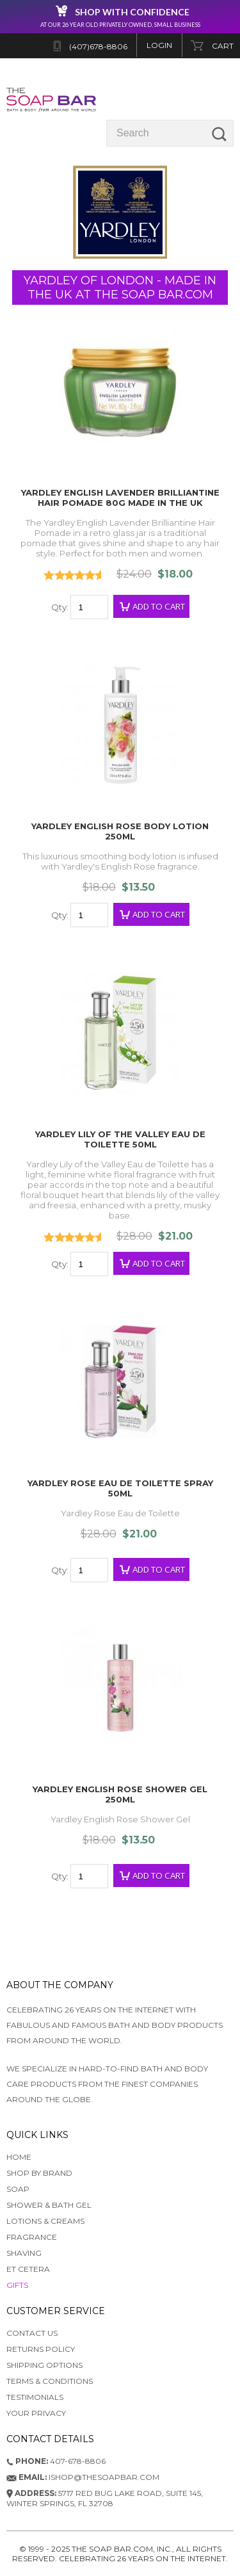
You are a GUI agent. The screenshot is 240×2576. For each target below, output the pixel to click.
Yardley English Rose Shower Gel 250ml (120, 1794)
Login (159, 45)
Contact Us (32, 2333)
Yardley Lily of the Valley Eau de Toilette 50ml (120, 1139)
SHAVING (24, 2253)
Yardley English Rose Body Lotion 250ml (120, 831)
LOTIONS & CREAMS (45, 2221)
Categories (203, 98)
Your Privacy (36, 2413)
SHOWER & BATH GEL (49, 2205)
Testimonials (34, 2397)
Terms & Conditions (49, 2381)
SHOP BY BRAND (39, 2173)
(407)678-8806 (98, 46)
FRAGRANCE (31, 2237)
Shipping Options (44, 2365)
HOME (18, 2157)
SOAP (17, 2189)
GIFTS (17, 2285)
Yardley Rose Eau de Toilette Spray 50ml (120, 1488)
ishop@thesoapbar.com (82, 2477)
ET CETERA (28, 2269)
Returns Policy (40, 2349)
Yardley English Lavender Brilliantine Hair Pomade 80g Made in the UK (120, 497)
